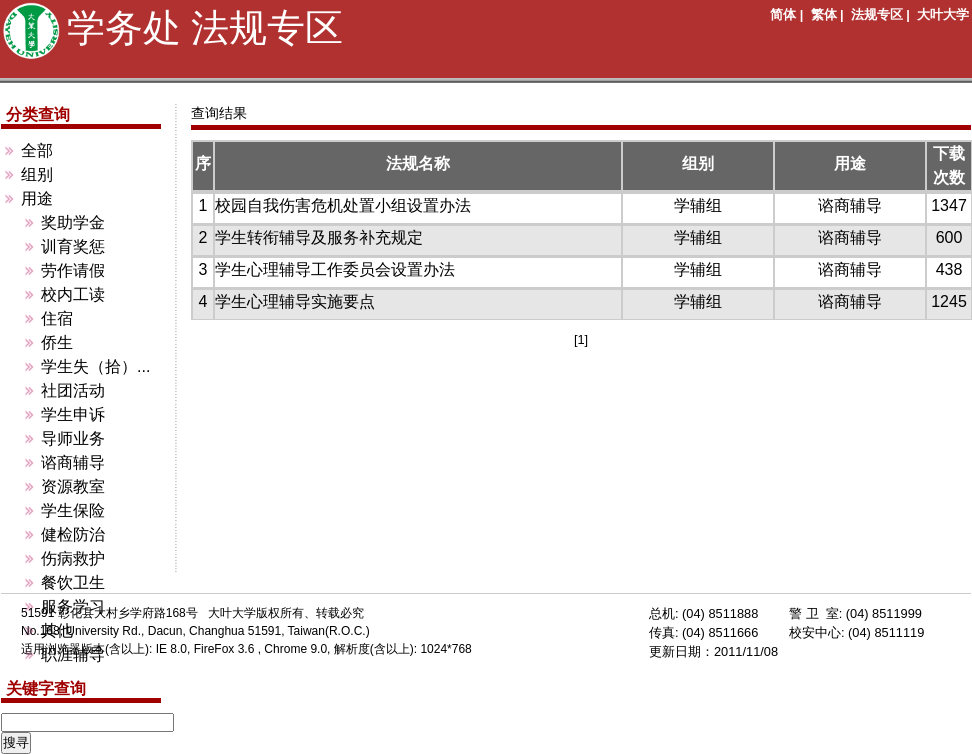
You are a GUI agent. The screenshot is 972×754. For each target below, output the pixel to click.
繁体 (824, 14)
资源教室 (73, 486)
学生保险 (73, 510)
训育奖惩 (73, 246)
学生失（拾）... (95, 366)
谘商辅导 (73, 462)
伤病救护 (73, 558)
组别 (37, 174)
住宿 (57, 318)
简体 (783, 14)
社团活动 (73, 390)
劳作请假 (73, 270)
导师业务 (73, 438)
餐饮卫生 (73, 582)
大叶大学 (943, 14)
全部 (37, 150)
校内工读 (73, 294)
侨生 (57, 342)
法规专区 (877, 14)
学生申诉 (73, 414)
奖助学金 (73, 222)
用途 (37, 198)
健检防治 (73, 534)
